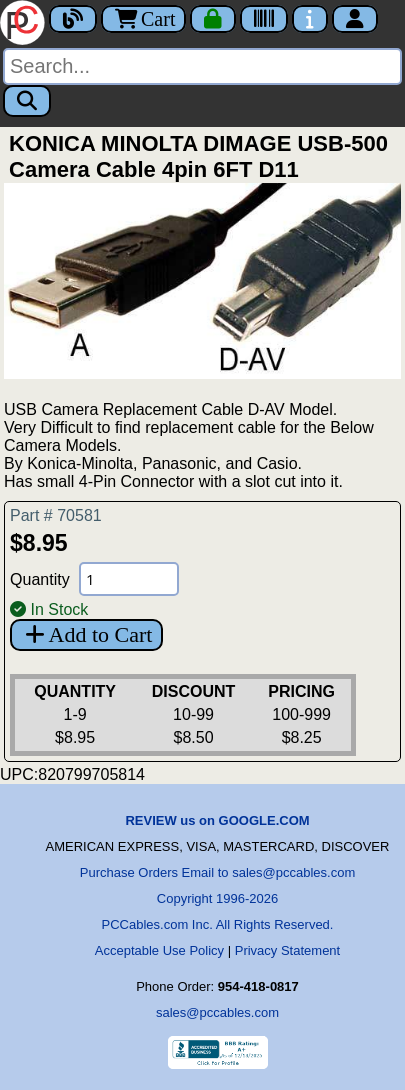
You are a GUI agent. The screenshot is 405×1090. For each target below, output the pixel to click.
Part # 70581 (56, 515)
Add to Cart (86, 634)
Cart (143, 19)
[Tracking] (264, 19)
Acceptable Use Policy (159, 950)
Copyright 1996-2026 (217, 898)
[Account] (355, 19)
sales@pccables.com (217, 1012)
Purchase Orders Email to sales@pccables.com (217, 872)
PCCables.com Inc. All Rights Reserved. (218, 924)
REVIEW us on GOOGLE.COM (217, 820)
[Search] (202, 66)
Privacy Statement (288, 950)
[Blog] (73, 19)
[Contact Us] (310, 19)
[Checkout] (213, 19)
